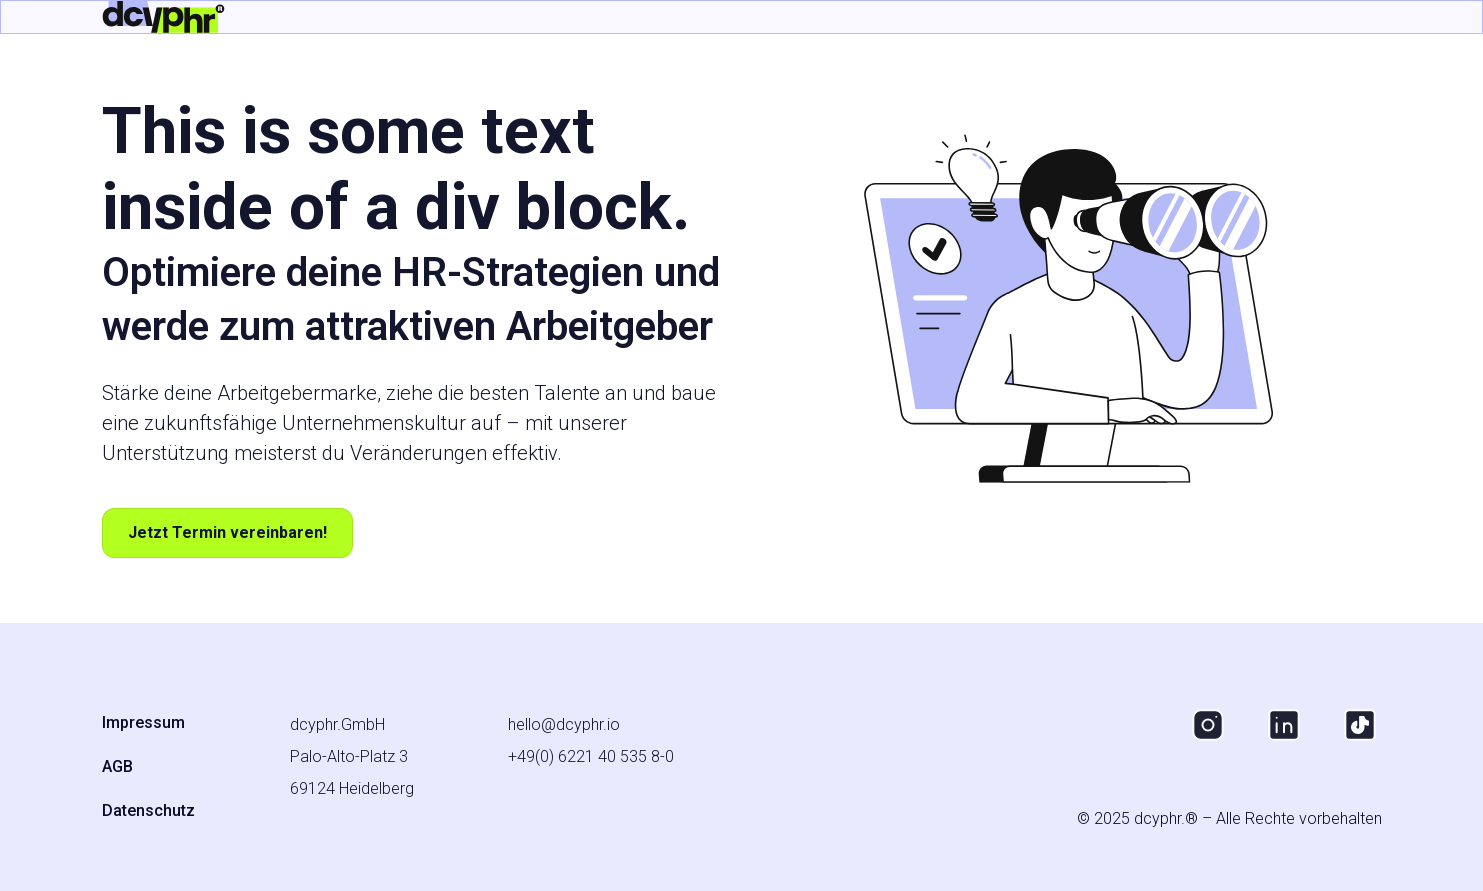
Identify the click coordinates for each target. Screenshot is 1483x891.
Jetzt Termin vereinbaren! (227, 532)
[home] (163, 17)
